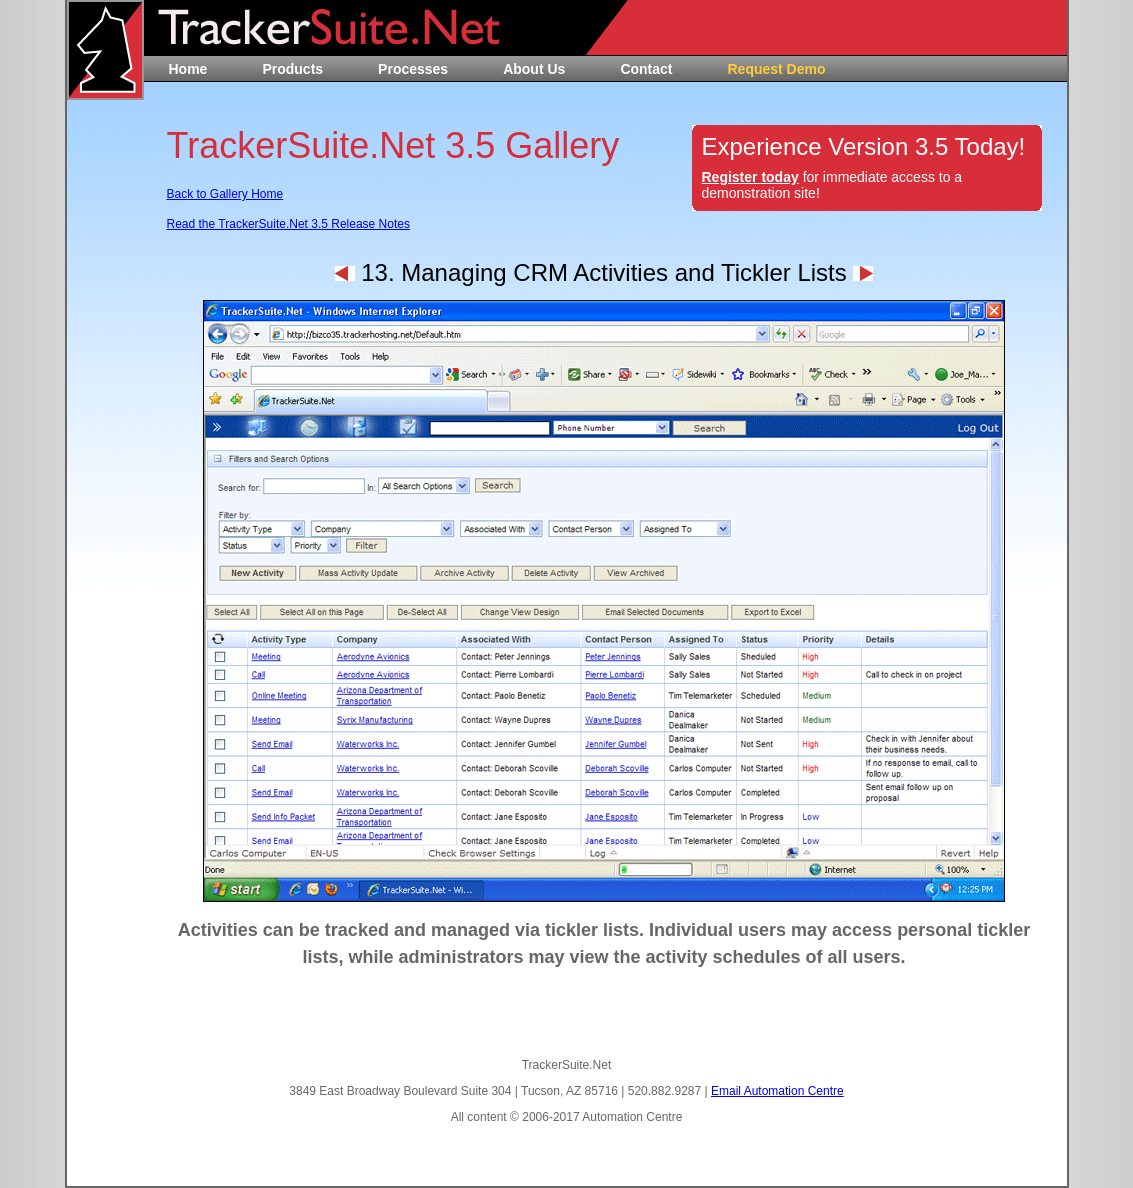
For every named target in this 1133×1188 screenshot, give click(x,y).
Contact (646, 69)
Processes (413, 69)
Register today (750, 177)
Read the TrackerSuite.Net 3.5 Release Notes (288, 224)
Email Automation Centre (777, 1091)
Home (188, 69)
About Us (534, 69)
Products (292, 69)
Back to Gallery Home (225, 194)
